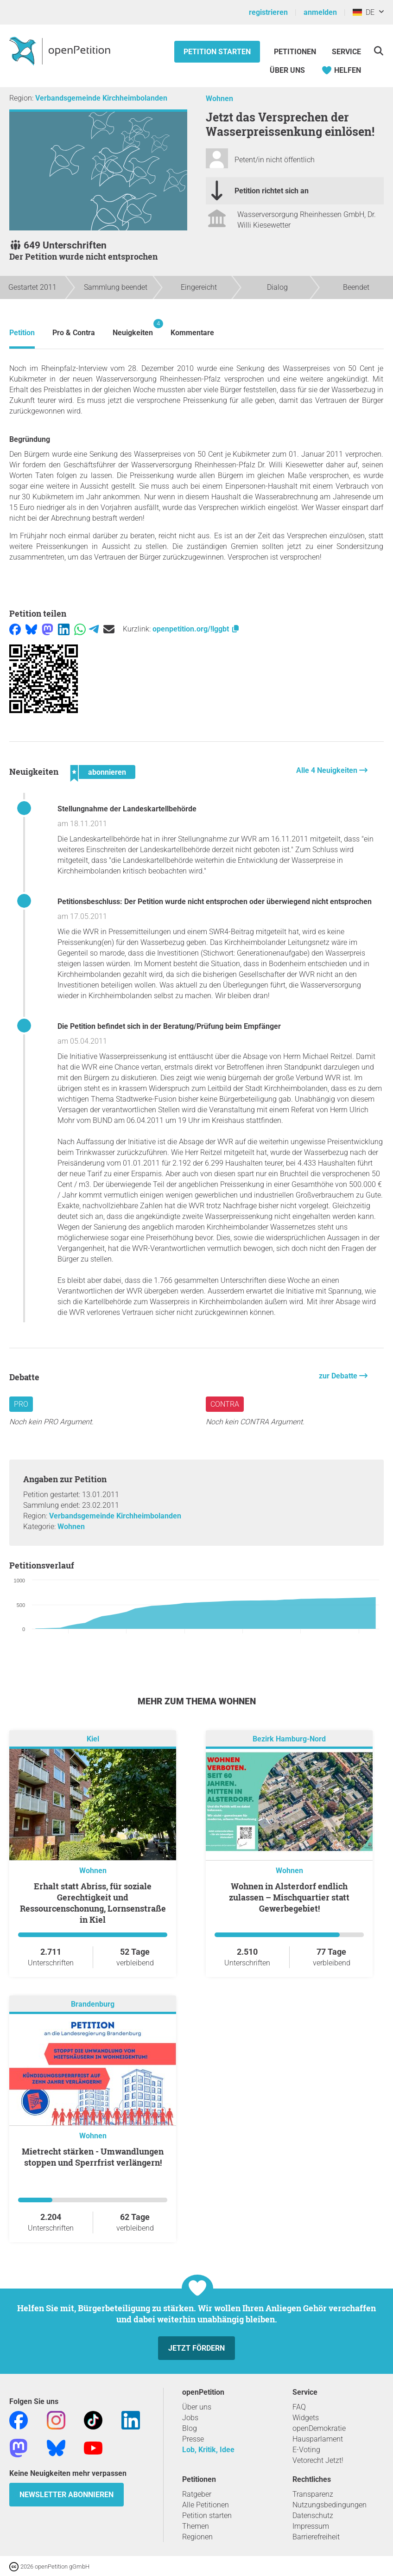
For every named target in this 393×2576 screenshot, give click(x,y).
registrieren (268, 12)
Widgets (305, 2417)
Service (346, 51)
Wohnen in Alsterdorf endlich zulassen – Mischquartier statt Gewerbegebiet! (289, 1897)
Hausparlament (317, 2439)
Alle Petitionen (205, 2504)
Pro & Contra (73, 332)
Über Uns (287, 70)
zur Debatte (339, 1375)
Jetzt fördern (196, 2348)
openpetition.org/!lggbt (196, 629)
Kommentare (192, 332)
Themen (195, 2526)
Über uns (196, 2407)
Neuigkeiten (133, 328)
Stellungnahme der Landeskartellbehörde (126, 808)
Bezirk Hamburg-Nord (289, 1739)
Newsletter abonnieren (66, 2494)
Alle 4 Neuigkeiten (327, 770)
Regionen (197, 2536)
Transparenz (312, 2494)
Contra (224, 1404)
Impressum (310, 2526)
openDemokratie (319, 2428)
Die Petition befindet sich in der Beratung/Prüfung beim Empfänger (169, 1026)
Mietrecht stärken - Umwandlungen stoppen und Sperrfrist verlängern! (93, 2157)
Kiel (93, 1739)
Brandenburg (92, 2004)
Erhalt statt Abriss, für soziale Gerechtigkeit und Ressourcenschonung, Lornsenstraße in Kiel (93, 1903)
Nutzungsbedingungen (329, 2504)
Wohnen (219, 98)
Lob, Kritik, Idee (208, 2449)
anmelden (320, 12)
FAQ (299, 2407)
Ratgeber (196, 2494)
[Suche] (378, 50)
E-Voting (306, 2449)
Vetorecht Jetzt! (317, 2460)
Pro (21, 1404)
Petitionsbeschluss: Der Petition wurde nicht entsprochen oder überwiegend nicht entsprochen (214, 901)
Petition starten (217, 51)
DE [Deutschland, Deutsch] (363, 12)
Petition (22, 332)
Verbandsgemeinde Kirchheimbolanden (101, 98)
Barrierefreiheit (316, 2536)
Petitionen (296, 51)
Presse (193, 2439)
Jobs (190, 2417)
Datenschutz (312, 2515)
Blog (189, 2428)
